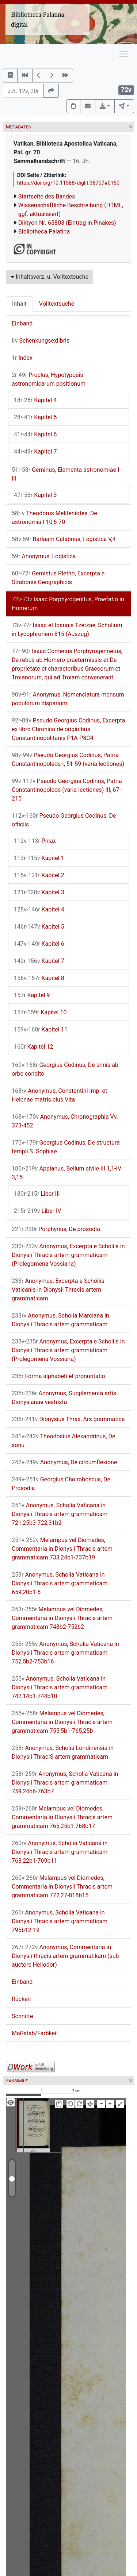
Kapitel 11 (41, 1029)
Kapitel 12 (33, 1046)
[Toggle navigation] (124, 54)
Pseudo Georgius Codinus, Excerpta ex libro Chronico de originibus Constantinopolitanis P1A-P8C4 (68, 729)
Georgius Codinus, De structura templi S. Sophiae (66, 1147)
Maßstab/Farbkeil (35, 2033)
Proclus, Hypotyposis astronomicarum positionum (48, 379)
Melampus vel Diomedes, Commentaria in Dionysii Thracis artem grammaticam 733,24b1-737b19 (62, 1548)
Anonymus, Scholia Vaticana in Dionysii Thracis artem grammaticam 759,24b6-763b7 (65, 1782)
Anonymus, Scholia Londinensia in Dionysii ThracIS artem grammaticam (63, 1752)
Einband (22, 323)
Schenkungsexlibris (40, 340)
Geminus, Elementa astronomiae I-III (66, 474)
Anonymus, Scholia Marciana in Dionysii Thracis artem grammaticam (60, 1320)
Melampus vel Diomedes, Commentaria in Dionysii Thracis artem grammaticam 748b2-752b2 (62, 1618)
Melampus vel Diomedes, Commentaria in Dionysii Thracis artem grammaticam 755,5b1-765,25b (62, 1722)
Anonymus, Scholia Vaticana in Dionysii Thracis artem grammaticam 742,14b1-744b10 (59, 1687)
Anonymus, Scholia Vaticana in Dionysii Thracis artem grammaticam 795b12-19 (59, 1921)
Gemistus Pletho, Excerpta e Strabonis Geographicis (58, 578)
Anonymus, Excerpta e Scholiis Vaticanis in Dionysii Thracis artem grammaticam (58, 1289)
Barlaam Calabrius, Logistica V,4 (64, 539)
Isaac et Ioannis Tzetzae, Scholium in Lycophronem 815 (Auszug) (67, 629)
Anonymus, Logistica (44, 556)
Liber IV (37, 1210)
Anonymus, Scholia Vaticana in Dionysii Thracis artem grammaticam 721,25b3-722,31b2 (59, 1514)
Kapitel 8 (39, 978)
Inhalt (19, 303)
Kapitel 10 (40, 1012)
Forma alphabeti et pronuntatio (58, 1376)
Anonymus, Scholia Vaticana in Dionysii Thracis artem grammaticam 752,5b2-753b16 (65, 1652)
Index (22, 357)
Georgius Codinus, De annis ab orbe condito (65, 1069)
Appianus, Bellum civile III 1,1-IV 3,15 (66, 1173)
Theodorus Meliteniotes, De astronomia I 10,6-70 (54, 517)
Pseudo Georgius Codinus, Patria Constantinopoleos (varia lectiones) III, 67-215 (67, 790)
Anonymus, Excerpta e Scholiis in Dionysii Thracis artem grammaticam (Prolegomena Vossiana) (68, 1255)
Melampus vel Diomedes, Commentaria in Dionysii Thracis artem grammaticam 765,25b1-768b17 (62, 1817)
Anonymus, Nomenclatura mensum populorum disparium (68, 699)
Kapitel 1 (39, 858)
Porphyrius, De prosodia (56, 1229)
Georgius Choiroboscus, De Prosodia (61, 1484)
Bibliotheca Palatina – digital (40, 19)
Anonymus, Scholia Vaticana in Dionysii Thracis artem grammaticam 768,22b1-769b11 (60, 1852)
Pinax (35, 840)
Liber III (37, 1193)
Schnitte (22, 2016)
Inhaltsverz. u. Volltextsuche (49, 276)
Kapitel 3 (35, 494)
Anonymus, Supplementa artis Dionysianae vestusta (64, 1397)
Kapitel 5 (35, 417)
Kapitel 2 (39, 875)
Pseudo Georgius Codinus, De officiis (64, 820)
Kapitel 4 (35, 400)
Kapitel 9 (32, 995)
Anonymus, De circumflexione (64, 1462)
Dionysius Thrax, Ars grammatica (68, 1419)
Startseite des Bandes (46, 196)
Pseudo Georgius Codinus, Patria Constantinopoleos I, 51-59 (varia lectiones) (68, 759)
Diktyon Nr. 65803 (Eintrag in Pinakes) (67, 222)
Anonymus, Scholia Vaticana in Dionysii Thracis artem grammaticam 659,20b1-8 (59, 1583)
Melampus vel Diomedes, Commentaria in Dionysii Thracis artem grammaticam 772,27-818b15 (62, 1886)
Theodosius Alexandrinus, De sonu (63, 1441)
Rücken (21, 1998)
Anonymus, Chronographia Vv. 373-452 (65, 1121)
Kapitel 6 (35, 434)
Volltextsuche (56, 303)
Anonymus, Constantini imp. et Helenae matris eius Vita (59, 1095)
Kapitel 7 (35, 451)
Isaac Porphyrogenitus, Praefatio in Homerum (68, 604)
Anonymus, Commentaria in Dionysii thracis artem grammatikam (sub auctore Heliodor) (65, 1956)
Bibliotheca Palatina (44, 231)
